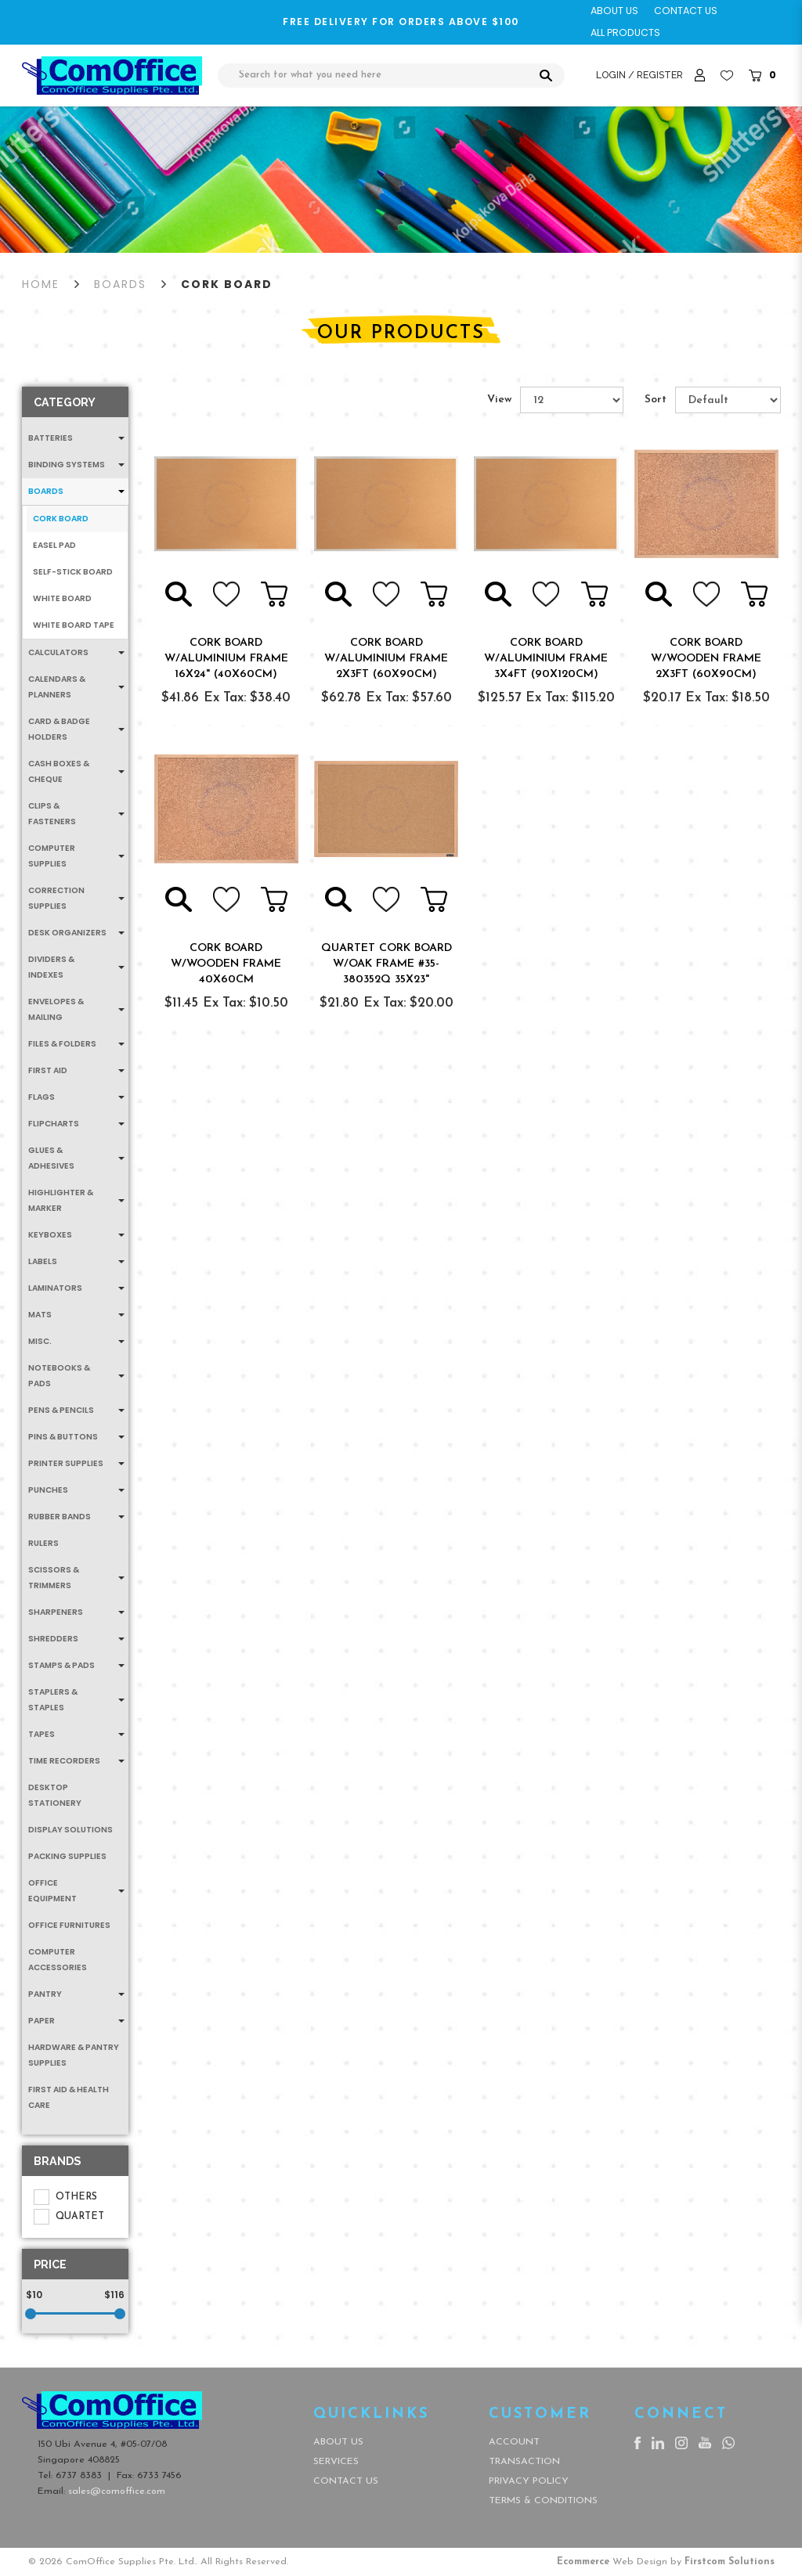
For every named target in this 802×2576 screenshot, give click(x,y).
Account (514, 2442)
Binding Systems (66, 464)
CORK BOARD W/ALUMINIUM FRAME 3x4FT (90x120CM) (546, 658)
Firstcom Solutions (730, 2562)
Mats (40, 1314)
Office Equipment (52, 1890)
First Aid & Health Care (68, 2097)
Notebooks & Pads (59, 1375)
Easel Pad (54, 545)
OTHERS (65, 2197)
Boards (120, 284)
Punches (48, 1490)
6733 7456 (159, 2476)
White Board (62, 598)
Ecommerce (583, 2562)
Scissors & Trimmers (53, 1577)
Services (336, 2461)
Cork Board (227, 284)
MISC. (40, 1341)
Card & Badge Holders (59, 729)
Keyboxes (50, 1235)
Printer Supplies (65, 1463)
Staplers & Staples (53, 1699)
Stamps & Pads (61, 1665)
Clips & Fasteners (52, 813)
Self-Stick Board (73, 572)
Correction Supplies (56, 898)
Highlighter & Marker (60, 1200)
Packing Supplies (67, 1856)
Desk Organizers (67, 933)
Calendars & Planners (56, 687)
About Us (338, 2442)
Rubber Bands (59, 1516)
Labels (42, 1261)
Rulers (43, 1543)
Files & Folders (62, 1044)
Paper (41, 2021)
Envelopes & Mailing (56, 1009)
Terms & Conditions (543, 2501)
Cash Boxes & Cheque (58, 771)
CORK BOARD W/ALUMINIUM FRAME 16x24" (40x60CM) (226, 658)
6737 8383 (79, 2476)
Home (41, 284)
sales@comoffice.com (116, 2491)
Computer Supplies (51, 856)
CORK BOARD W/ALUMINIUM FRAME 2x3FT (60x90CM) (386, 658)
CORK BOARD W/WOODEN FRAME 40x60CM (226, 963)
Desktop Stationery (54, 1795)
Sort (656, 399)
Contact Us (345, 2481)
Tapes (41, 1734)
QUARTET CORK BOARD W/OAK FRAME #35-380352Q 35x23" (386, 963)
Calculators (58, 652)
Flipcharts (53, 1123)
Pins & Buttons (63, 1437)
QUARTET (69, 2217)
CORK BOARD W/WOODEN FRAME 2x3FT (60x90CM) (706, 658)
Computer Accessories (57, 1959)
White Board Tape (73, 625)
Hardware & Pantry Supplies (73, 2055)
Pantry (45, 1994)
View (499, 399)
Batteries (50, 438)
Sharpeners (55, 1612)
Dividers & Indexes (51, 967)
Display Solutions (70, 1830)
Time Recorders (64, 1761)
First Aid (47, 1070)
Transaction (524, 2461)
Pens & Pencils (61, 1410)
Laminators (55, 1288)
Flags (41, 1097)
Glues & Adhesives (51, 1158)
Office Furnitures (69, 1925)
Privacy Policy (529, 2481)
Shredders (53, 1639)
